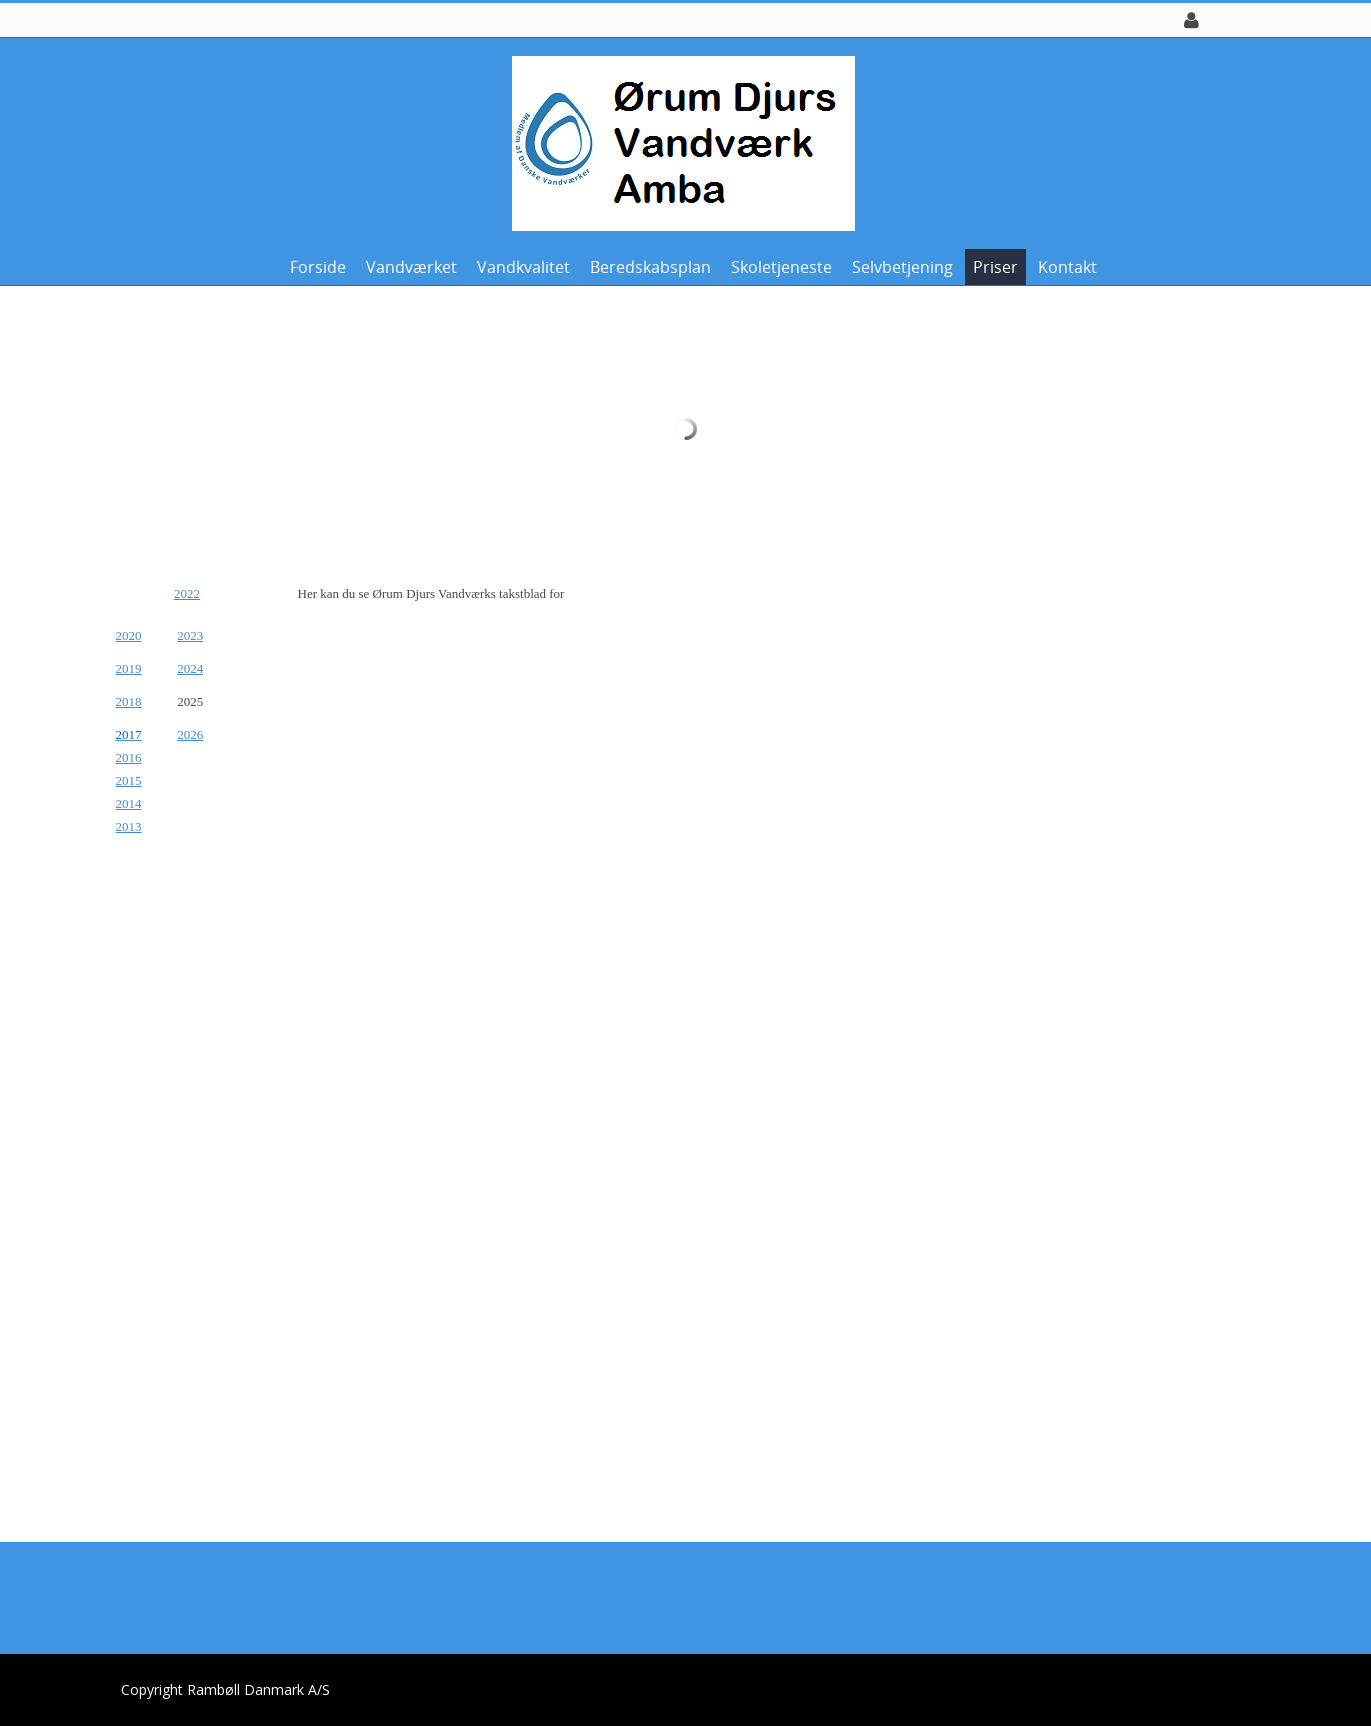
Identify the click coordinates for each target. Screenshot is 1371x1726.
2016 (129, 757)
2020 (129, 635)
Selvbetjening (902, 267)
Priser (995, 267)
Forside (318, 267)
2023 (190, 635)
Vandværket (411, 267)
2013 (129, 826)
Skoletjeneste (781, 267)
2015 (129, 780)
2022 (187, 593)
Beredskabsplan (650, 267)
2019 (129, 668)
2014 (129, 803)
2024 (190, 668)
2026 (190, 734)
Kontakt (1067, 267)
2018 (129, 701)
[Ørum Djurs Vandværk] (678, 141)
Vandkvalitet (523, 267)
